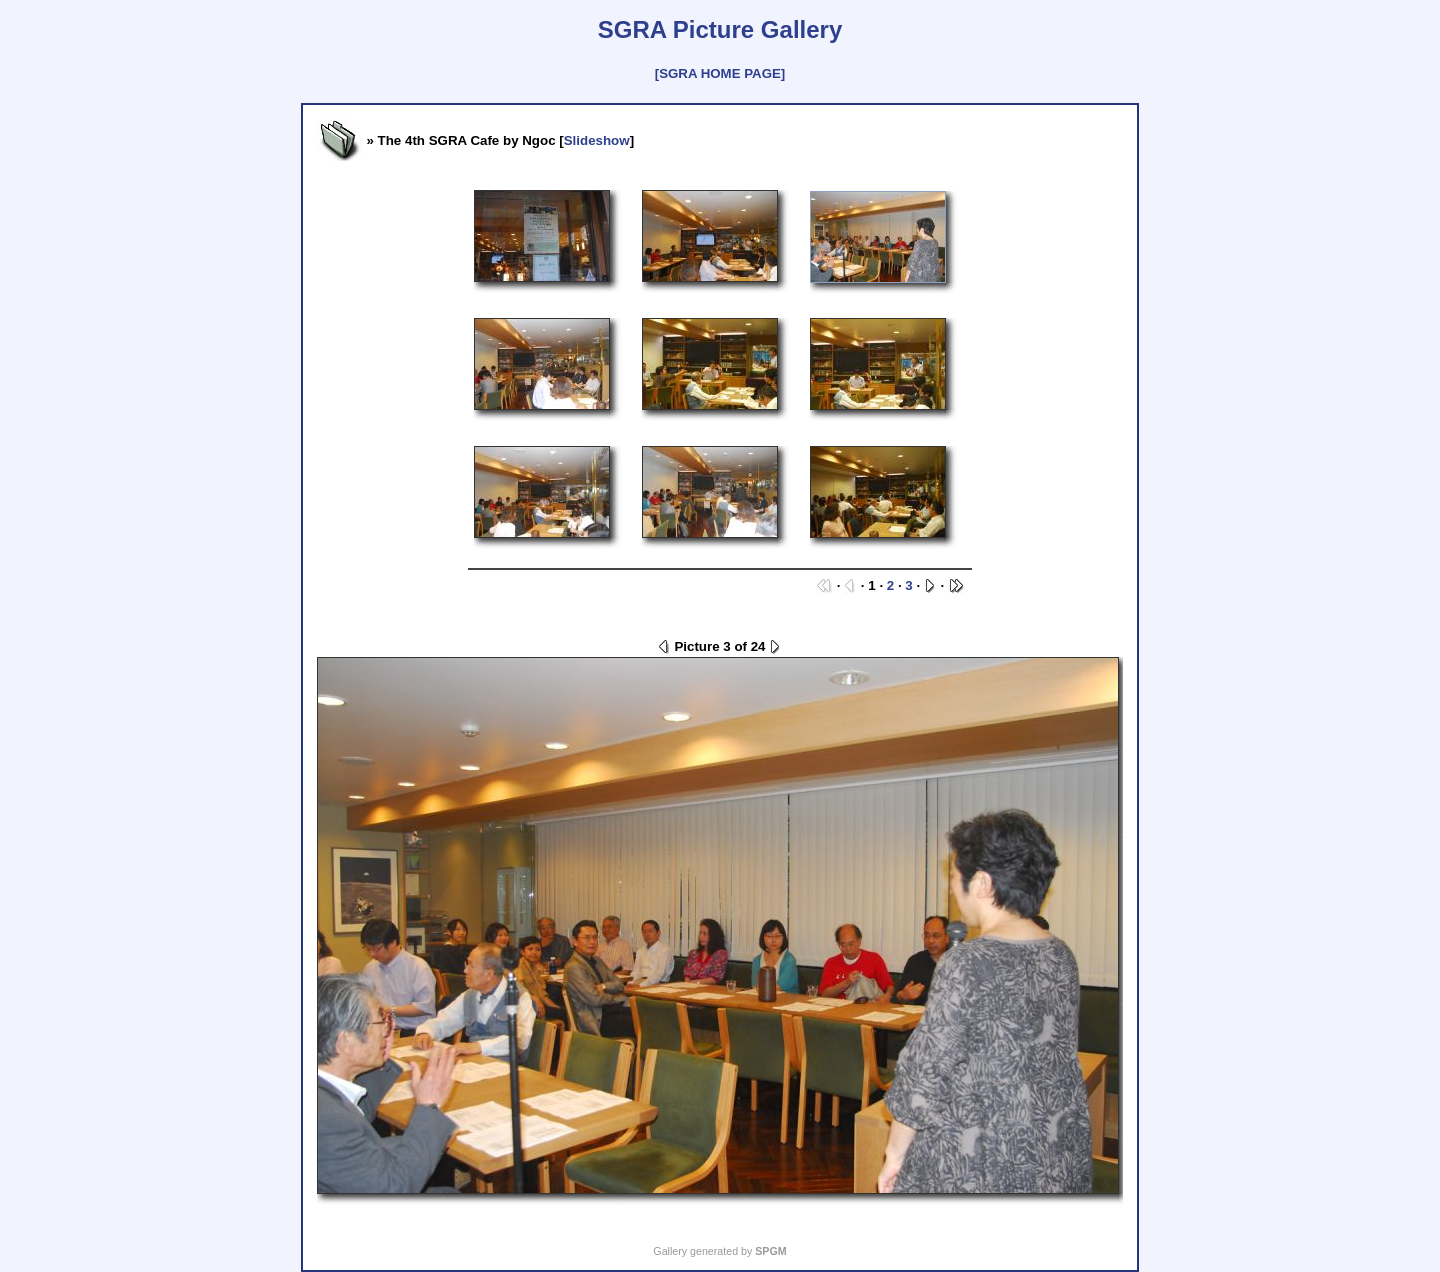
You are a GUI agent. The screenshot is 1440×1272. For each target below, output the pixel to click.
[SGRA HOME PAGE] (720, 73)
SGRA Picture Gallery (720, 29)
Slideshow (597, 140)
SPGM (770, 1251)
